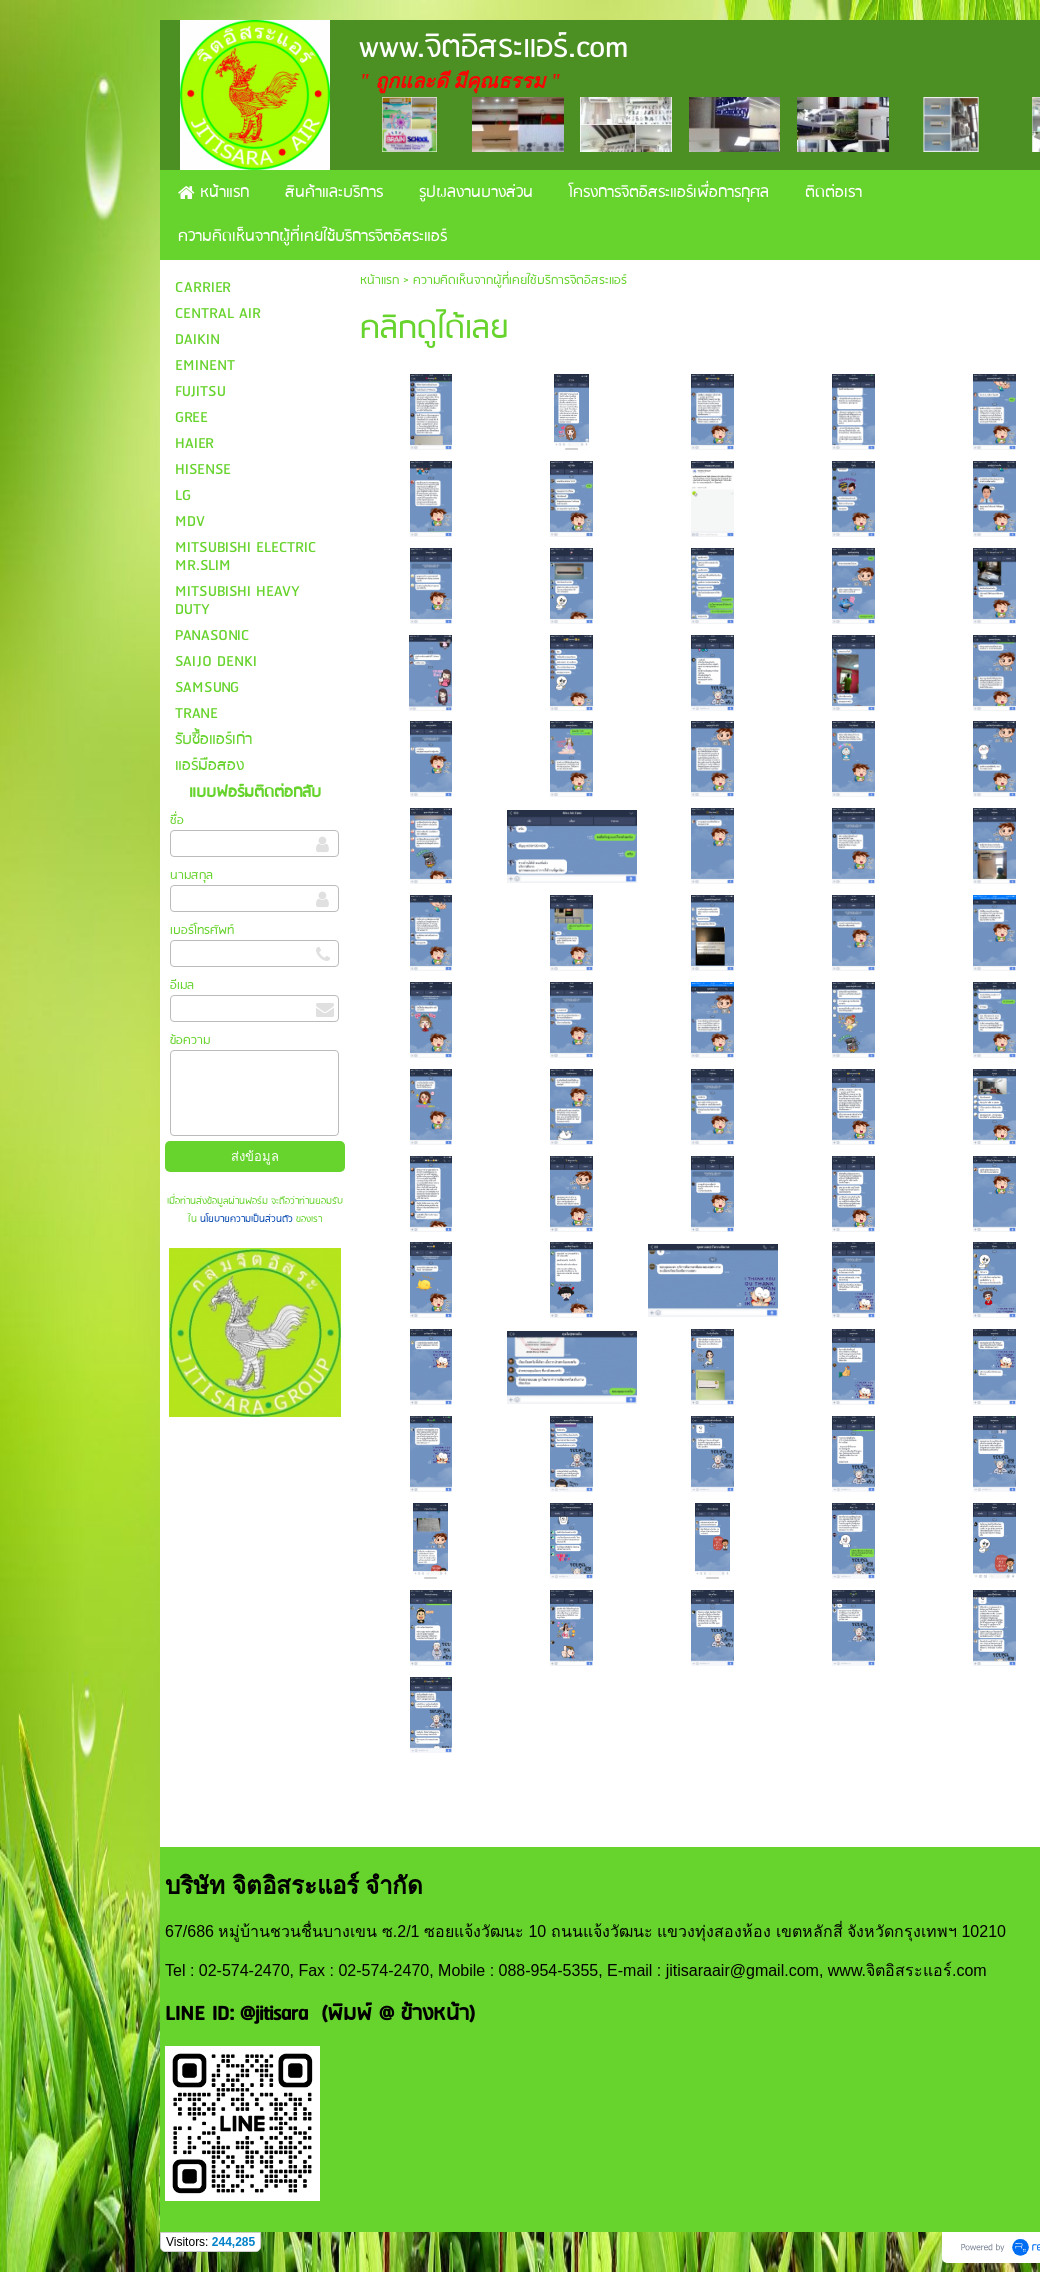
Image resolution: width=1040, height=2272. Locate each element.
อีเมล (182, 985)
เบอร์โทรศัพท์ (202, 930)
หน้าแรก (379, 280)
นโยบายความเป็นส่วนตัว (246, 1219)
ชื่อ (177, 820)
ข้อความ (190, 1040)
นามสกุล (191, 875)
